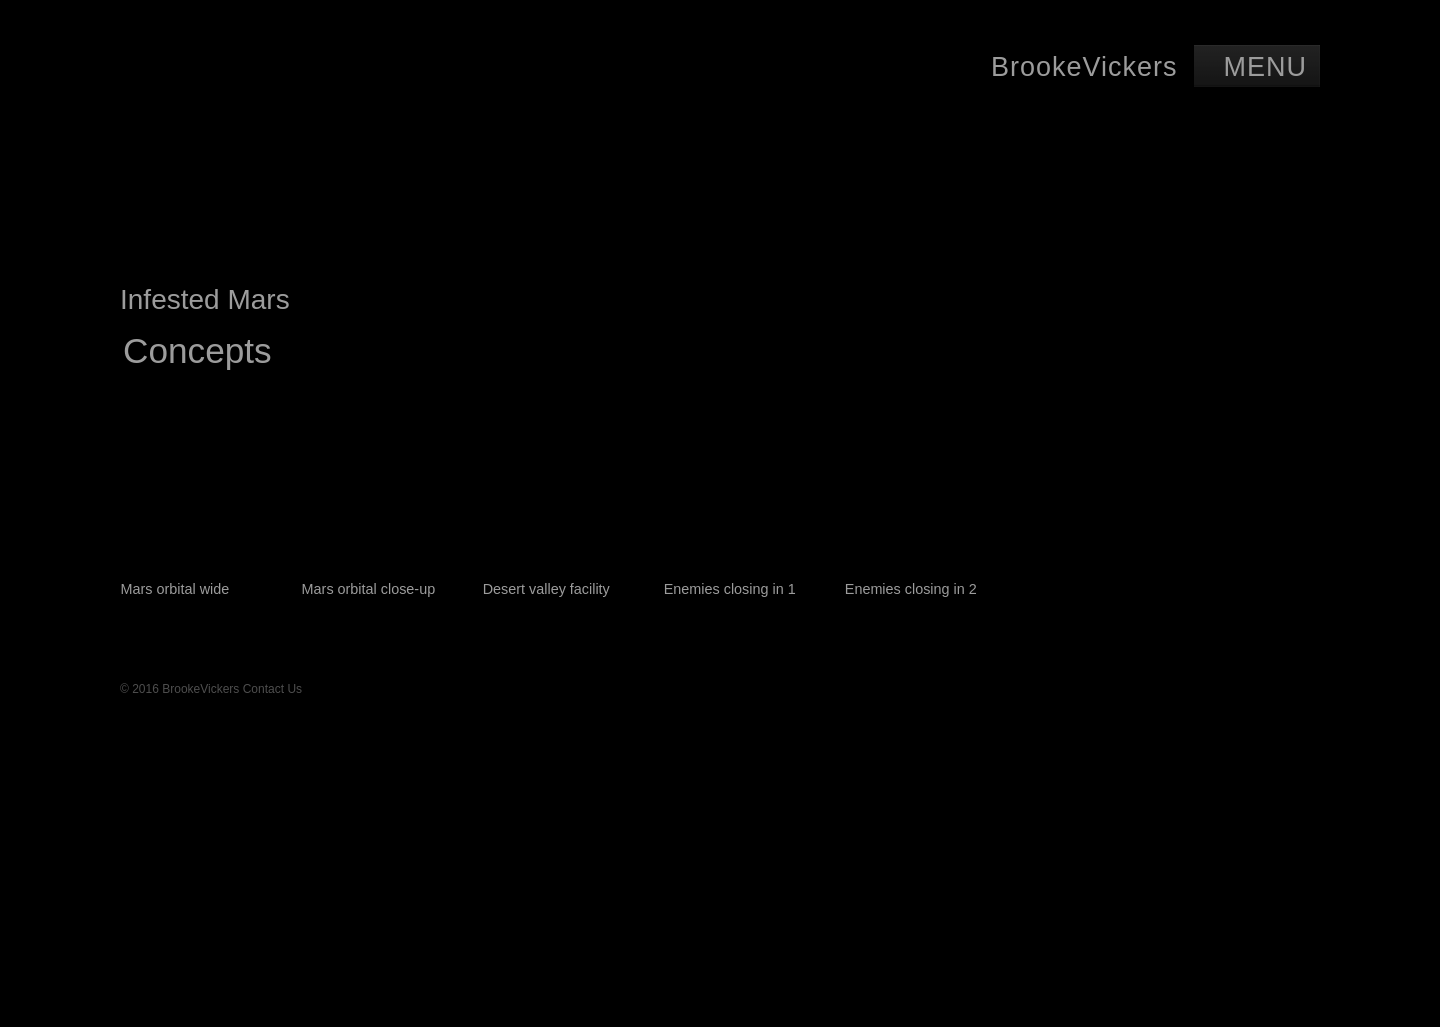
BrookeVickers (1084, 67)
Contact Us (272, 689)
